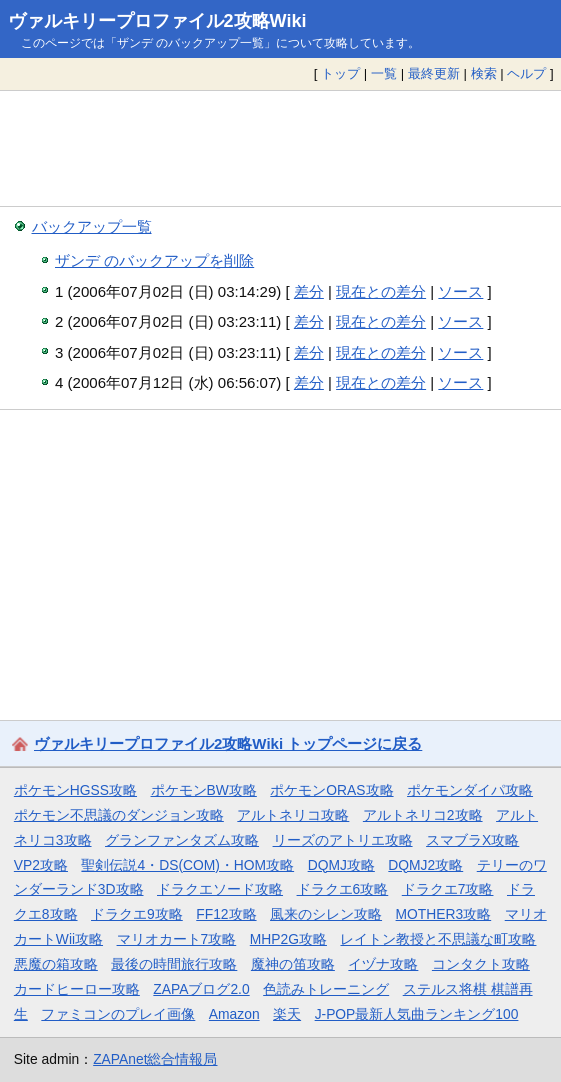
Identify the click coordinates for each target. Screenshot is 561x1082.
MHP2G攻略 (288, 939)
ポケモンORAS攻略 (331, 790)
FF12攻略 (226, 914)
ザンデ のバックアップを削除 (154, 260)
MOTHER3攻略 (444, 914)
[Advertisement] (280, 148)
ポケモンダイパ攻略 (470, 790)
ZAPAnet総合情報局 (155, 1059)
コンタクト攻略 (481, 964)
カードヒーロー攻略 (77, 989)
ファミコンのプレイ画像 (118, 1014)
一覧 (384, 73)
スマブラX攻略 (472, 840)
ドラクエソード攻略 (220, 889)
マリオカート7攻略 (177, 939)
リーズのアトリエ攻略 (343, 840)
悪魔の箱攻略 (56, 964)
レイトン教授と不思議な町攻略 (438, 939)
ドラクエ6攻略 (343, 889)
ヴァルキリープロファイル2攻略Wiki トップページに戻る (228, 743)
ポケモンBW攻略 (204, 790)
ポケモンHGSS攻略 (75, 790)
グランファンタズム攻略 (182, 840)
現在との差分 (381, 291)
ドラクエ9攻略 (137, 914)
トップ (340, 73)
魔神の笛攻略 (293, 964)
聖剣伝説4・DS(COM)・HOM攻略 (187, 865)
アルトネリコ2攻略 (423, 815)
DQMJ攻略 (341, 865)
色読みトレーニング (326, 989)
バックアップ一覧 (92, 226)
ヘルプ (526, 73)
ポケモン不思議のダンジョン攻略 (119, 815)
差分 (309, 291)
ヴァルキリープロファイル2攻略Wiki (157, 21)
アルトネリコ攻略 (293, 815)
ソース (460, 291)
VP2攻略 (41, 865)
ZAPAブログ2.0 (201, 989)
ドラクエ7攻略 (448, 889)
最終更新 (434, 73)
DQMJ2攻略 (425, 865)
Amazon (234, 1014)
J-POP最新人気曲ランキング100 (417, 1014)
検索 (484, 73)
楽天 (287, 1014)
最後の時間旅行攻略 (174, 964)
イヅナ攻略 (383, 964)
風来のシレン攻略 (326, 914)
